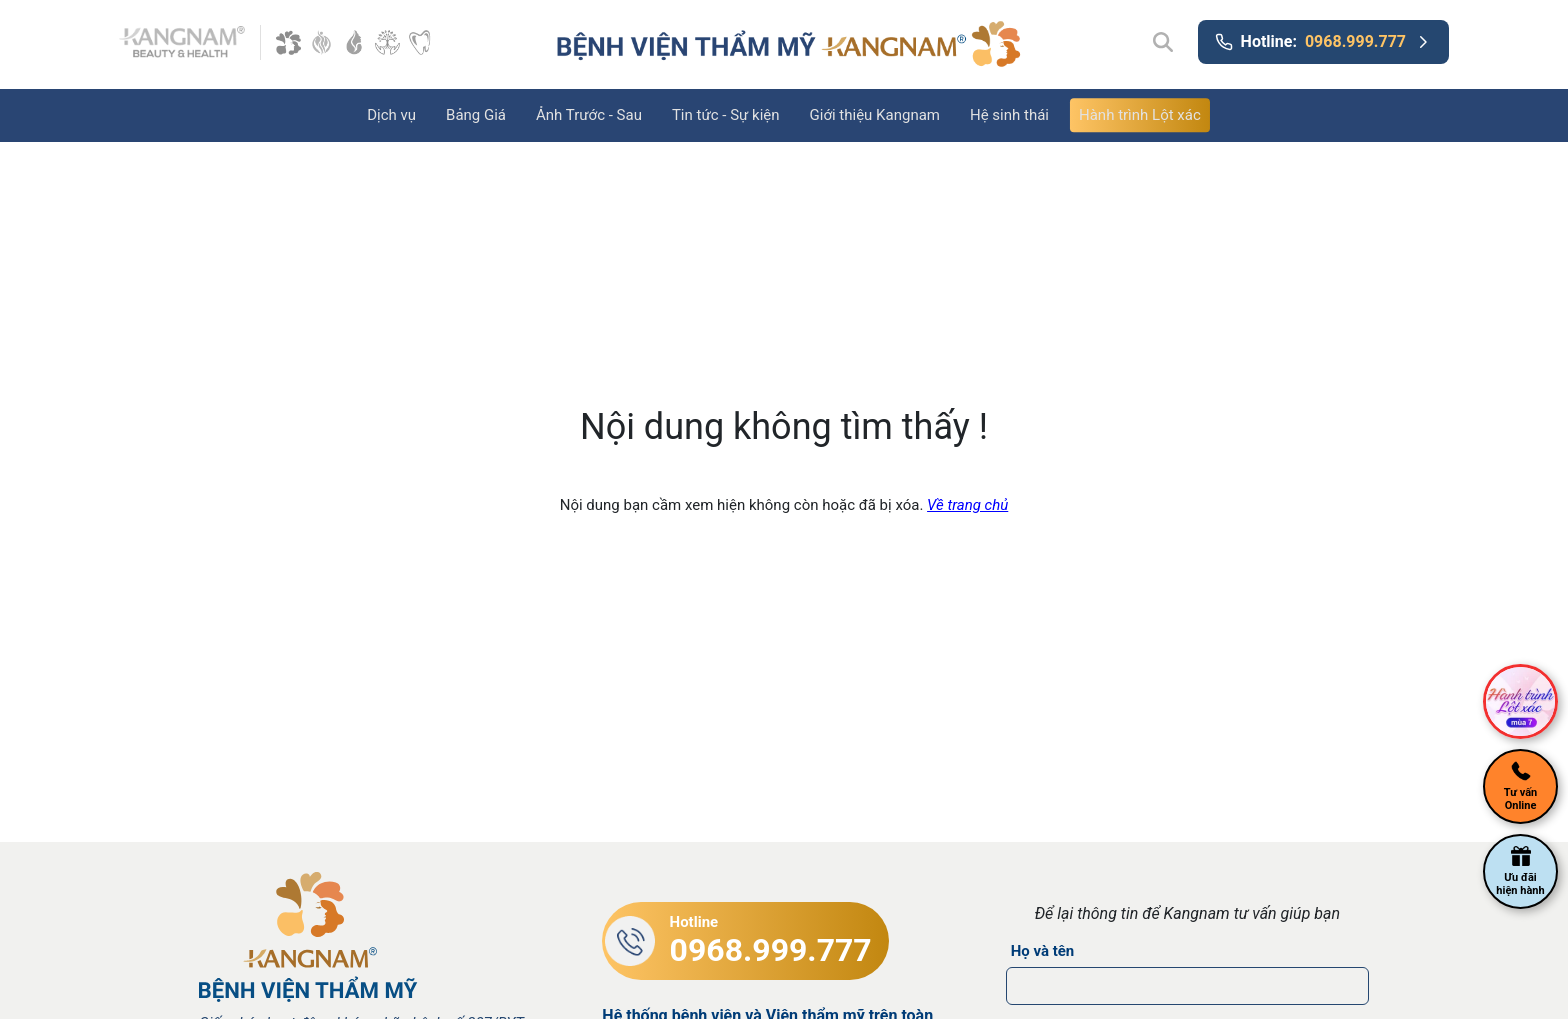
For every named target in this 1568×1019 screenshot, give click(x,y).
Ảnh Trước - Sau (589, 115)
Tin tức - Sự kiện (726, 115)
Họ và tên (1043, 951)
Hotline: (1323, 42)
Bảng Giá (476, 115)
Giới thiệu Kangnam (875, 115)
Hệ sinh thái (1009, 115)
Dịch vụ (391, 115)
